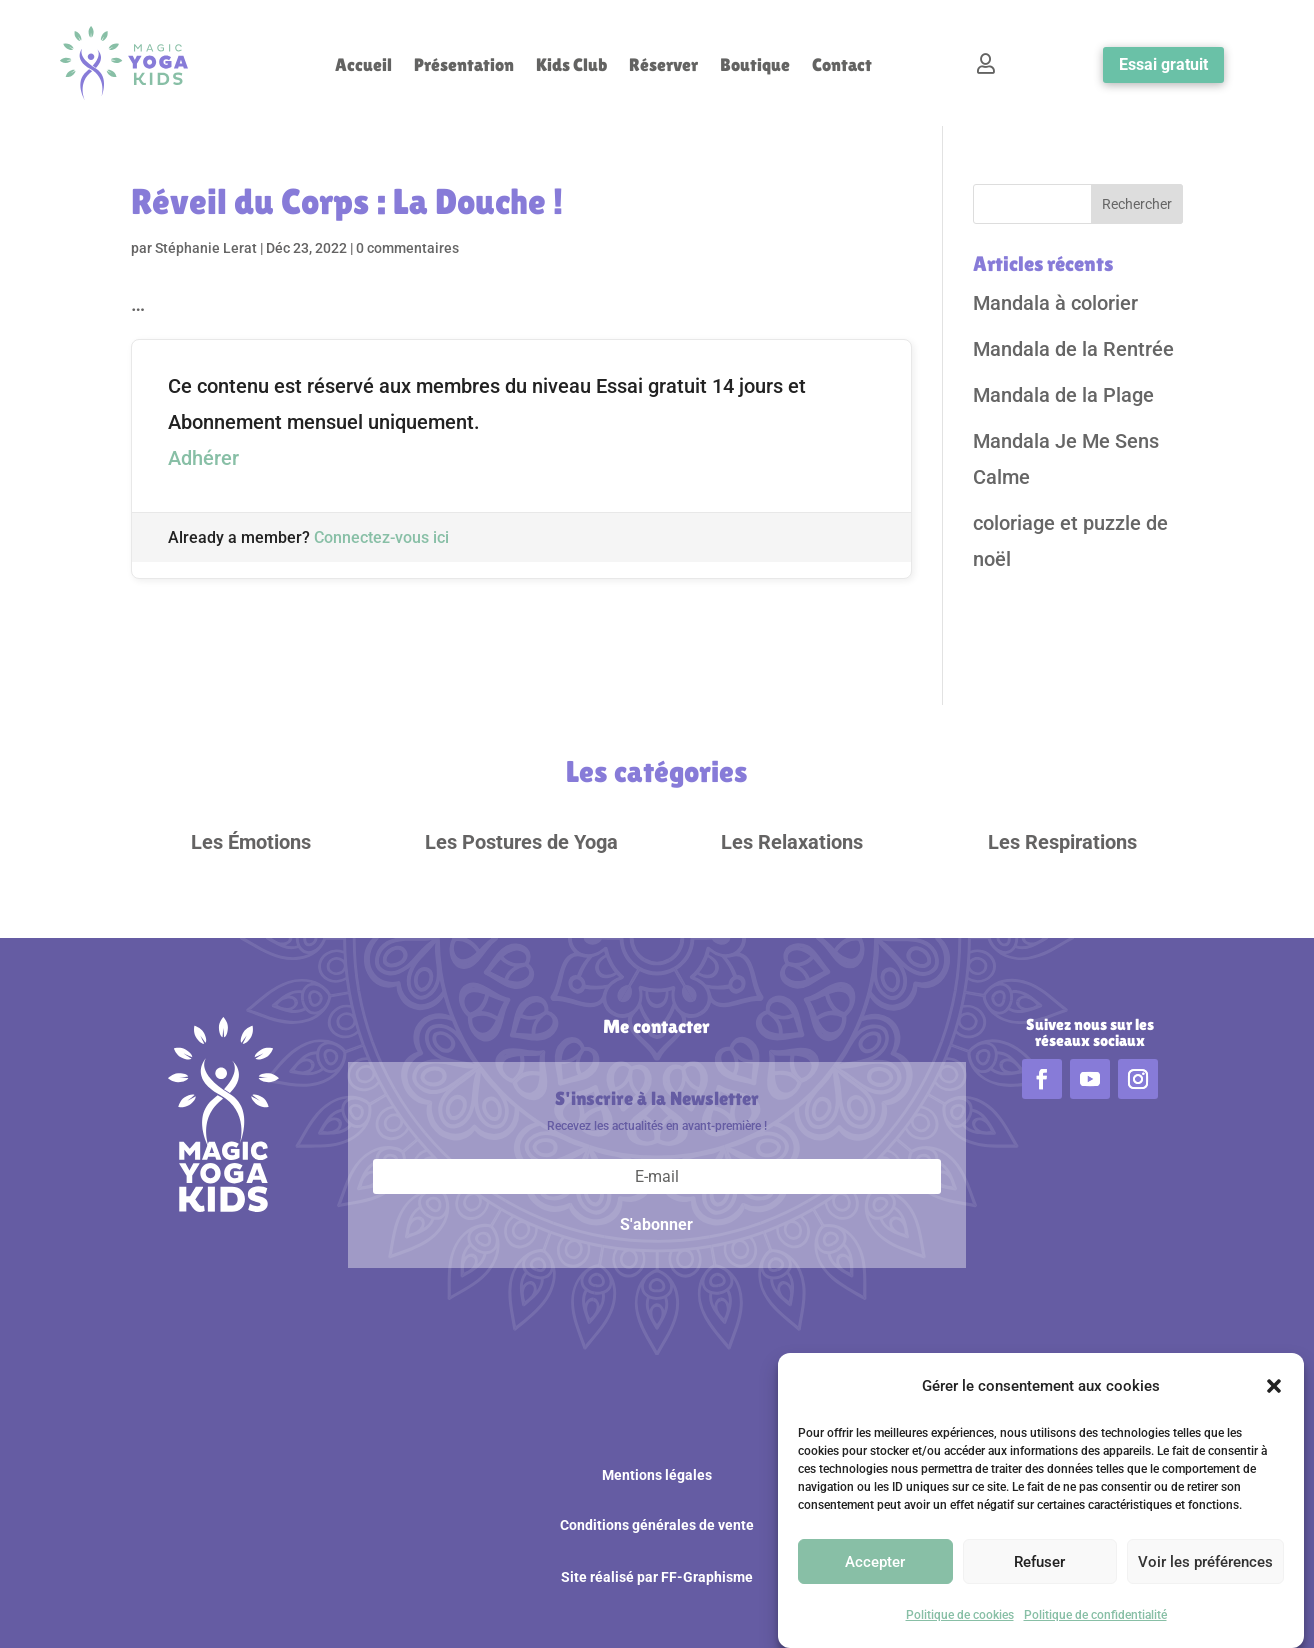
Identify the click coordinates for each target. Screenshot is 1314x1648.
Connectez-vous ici (381, 537)
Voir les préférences (1205, 1563)
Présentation (464, 66)
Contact (842, 66)
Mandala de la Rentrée (1073, 349)
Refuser (1039, 1563)
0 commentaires (407, 248)
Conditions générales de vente (657, 1525)
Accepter (875, 1563)
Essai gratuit (1163, 64)
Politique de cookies (960, 1616)
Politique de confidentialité (1095, 1616)
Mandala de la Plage (1063, 395)
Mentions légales (657, 1475)
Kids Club (571, 66)
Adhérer (203, 458)
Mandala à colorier (1055, 303)
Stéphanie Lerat (206, 248)
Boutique (755, 66)
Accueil (363, 66)
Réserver (663, 66)
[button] (1274, 1387)
